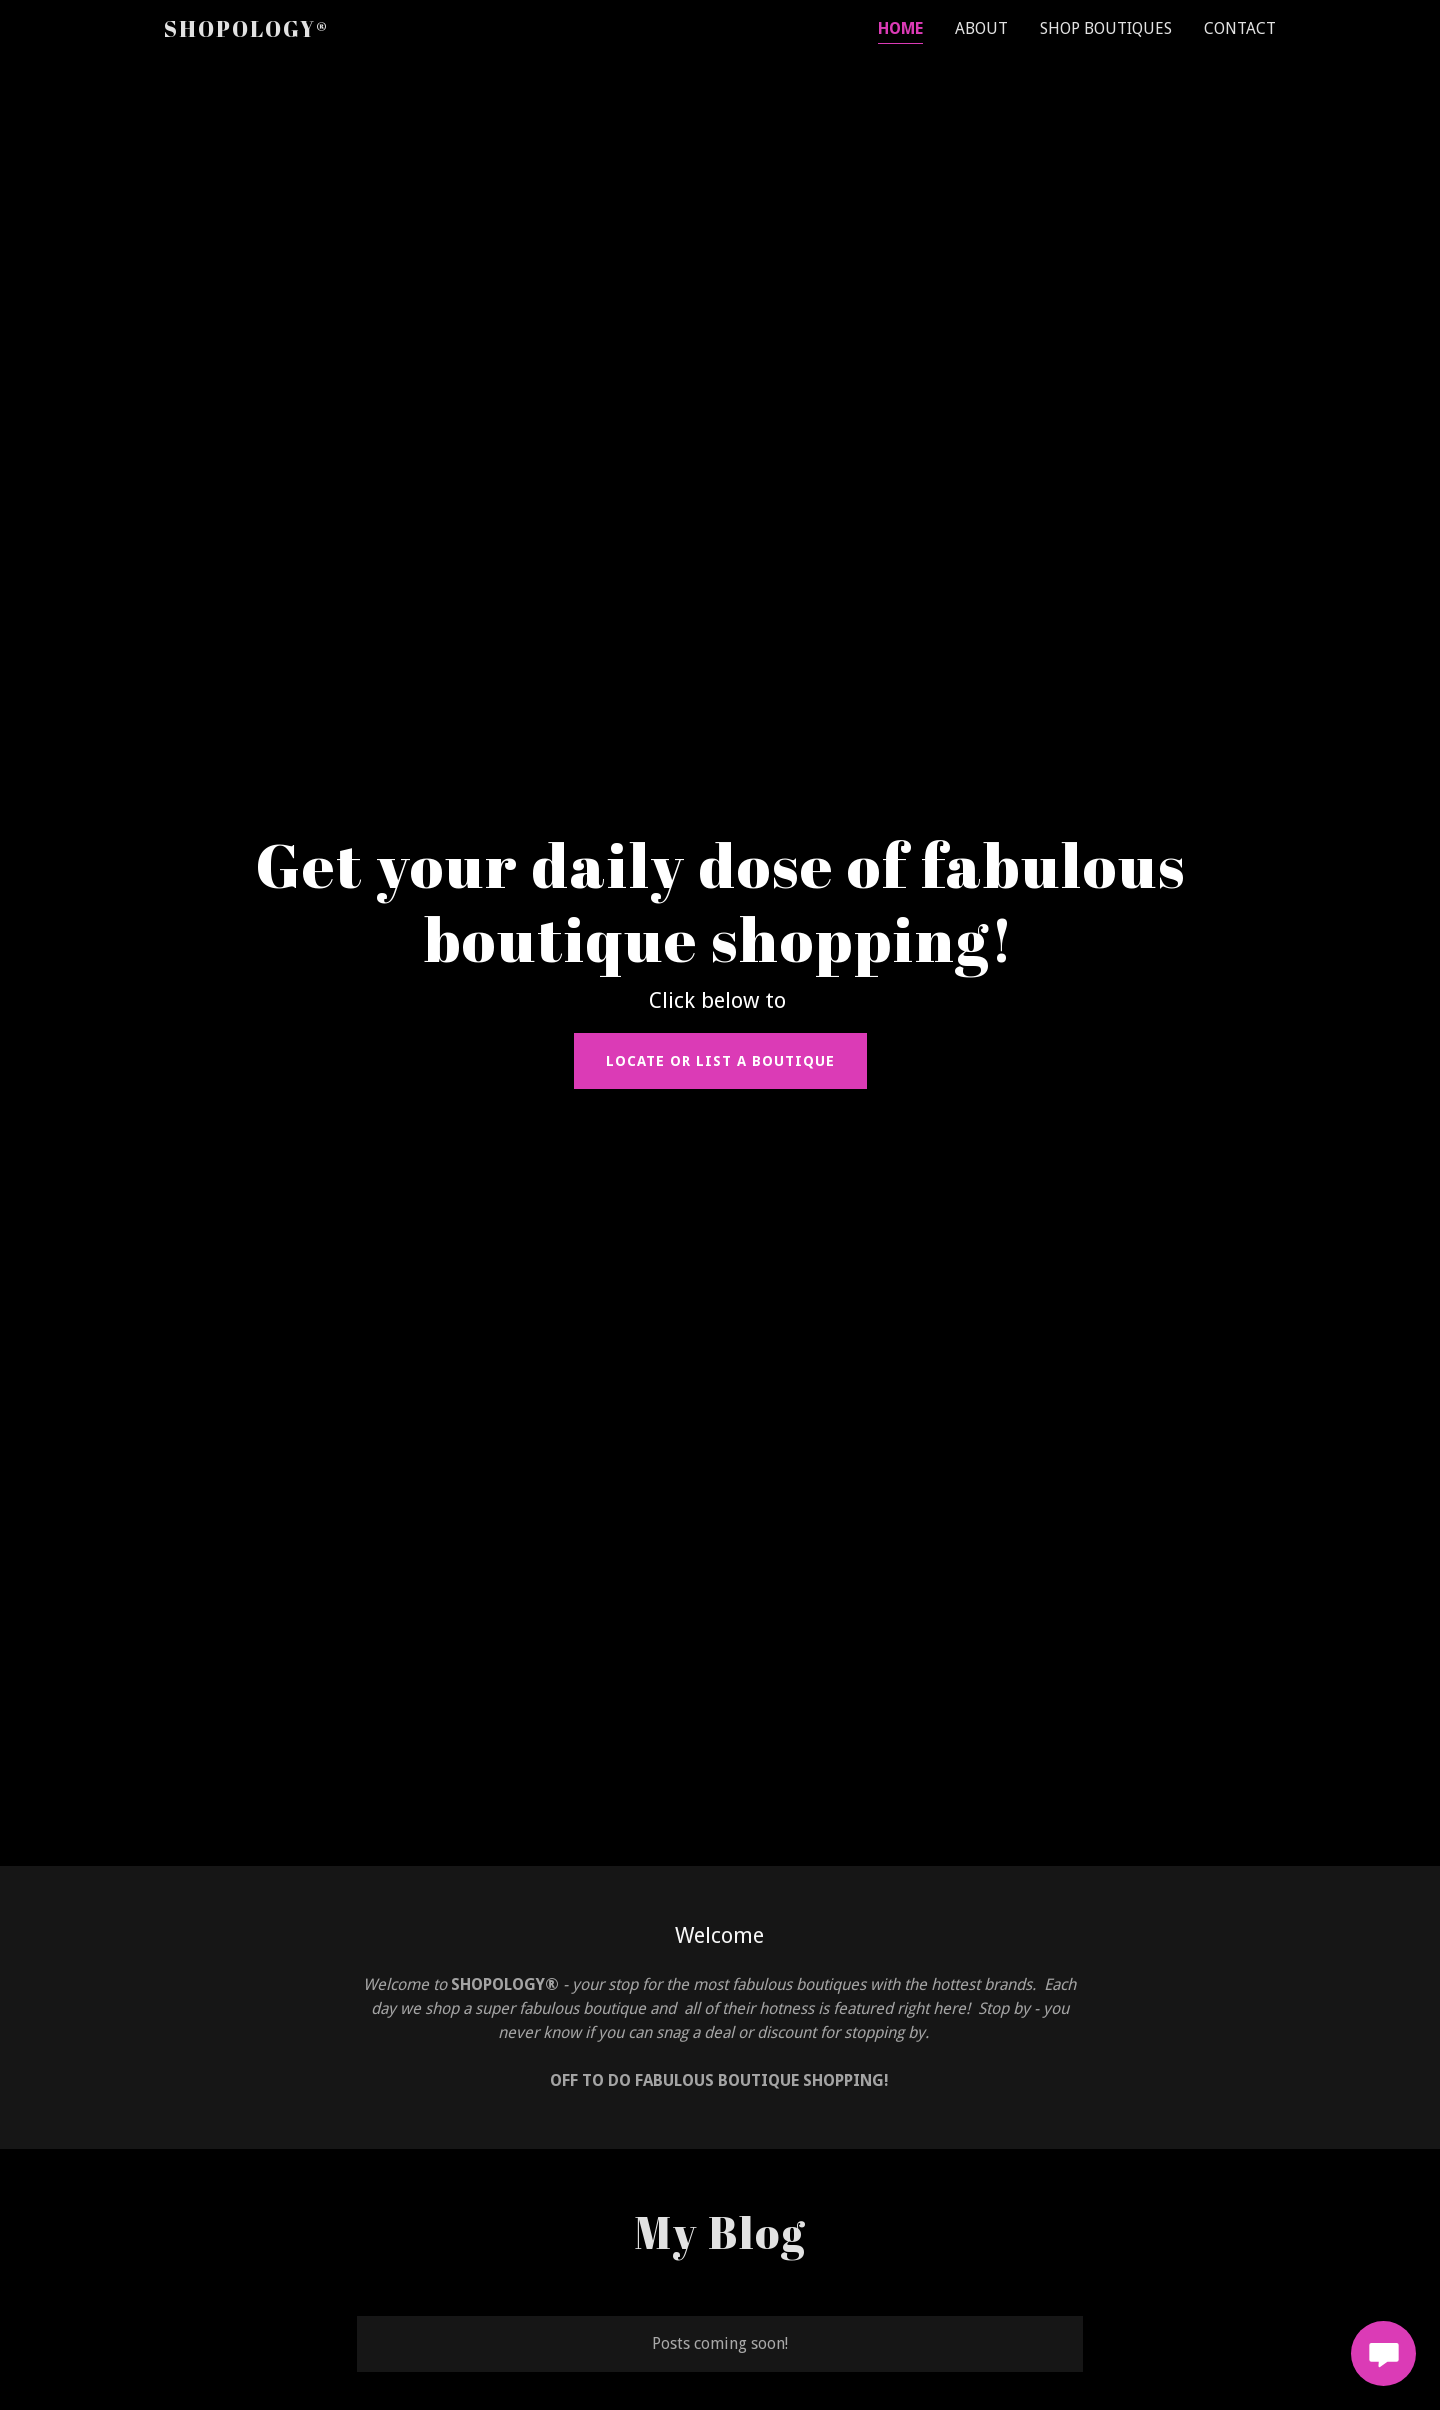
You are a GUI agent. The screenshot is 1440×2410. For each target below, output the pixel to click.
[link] (246, 31)
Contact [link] (1240, 28)
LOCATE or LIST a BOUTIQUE (720, 1061)
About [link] (981, 28)
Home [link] (900, 28)
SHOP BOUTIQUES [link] (1106, 28)
